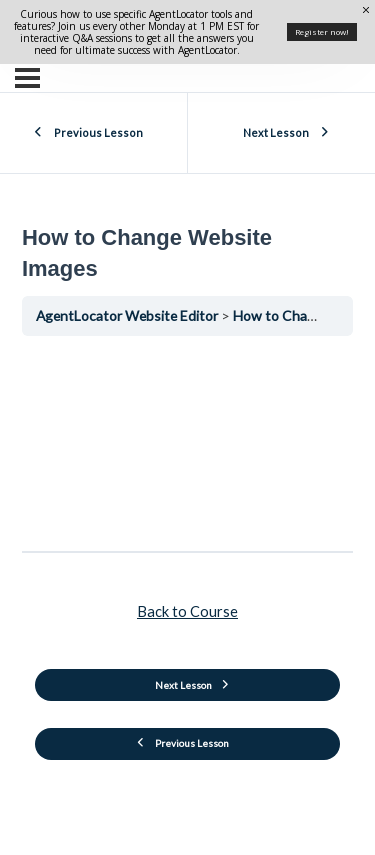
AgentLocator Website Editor (128, 315)
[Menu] (27, 78)
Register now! (322, 31)
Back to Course (187, 611)
